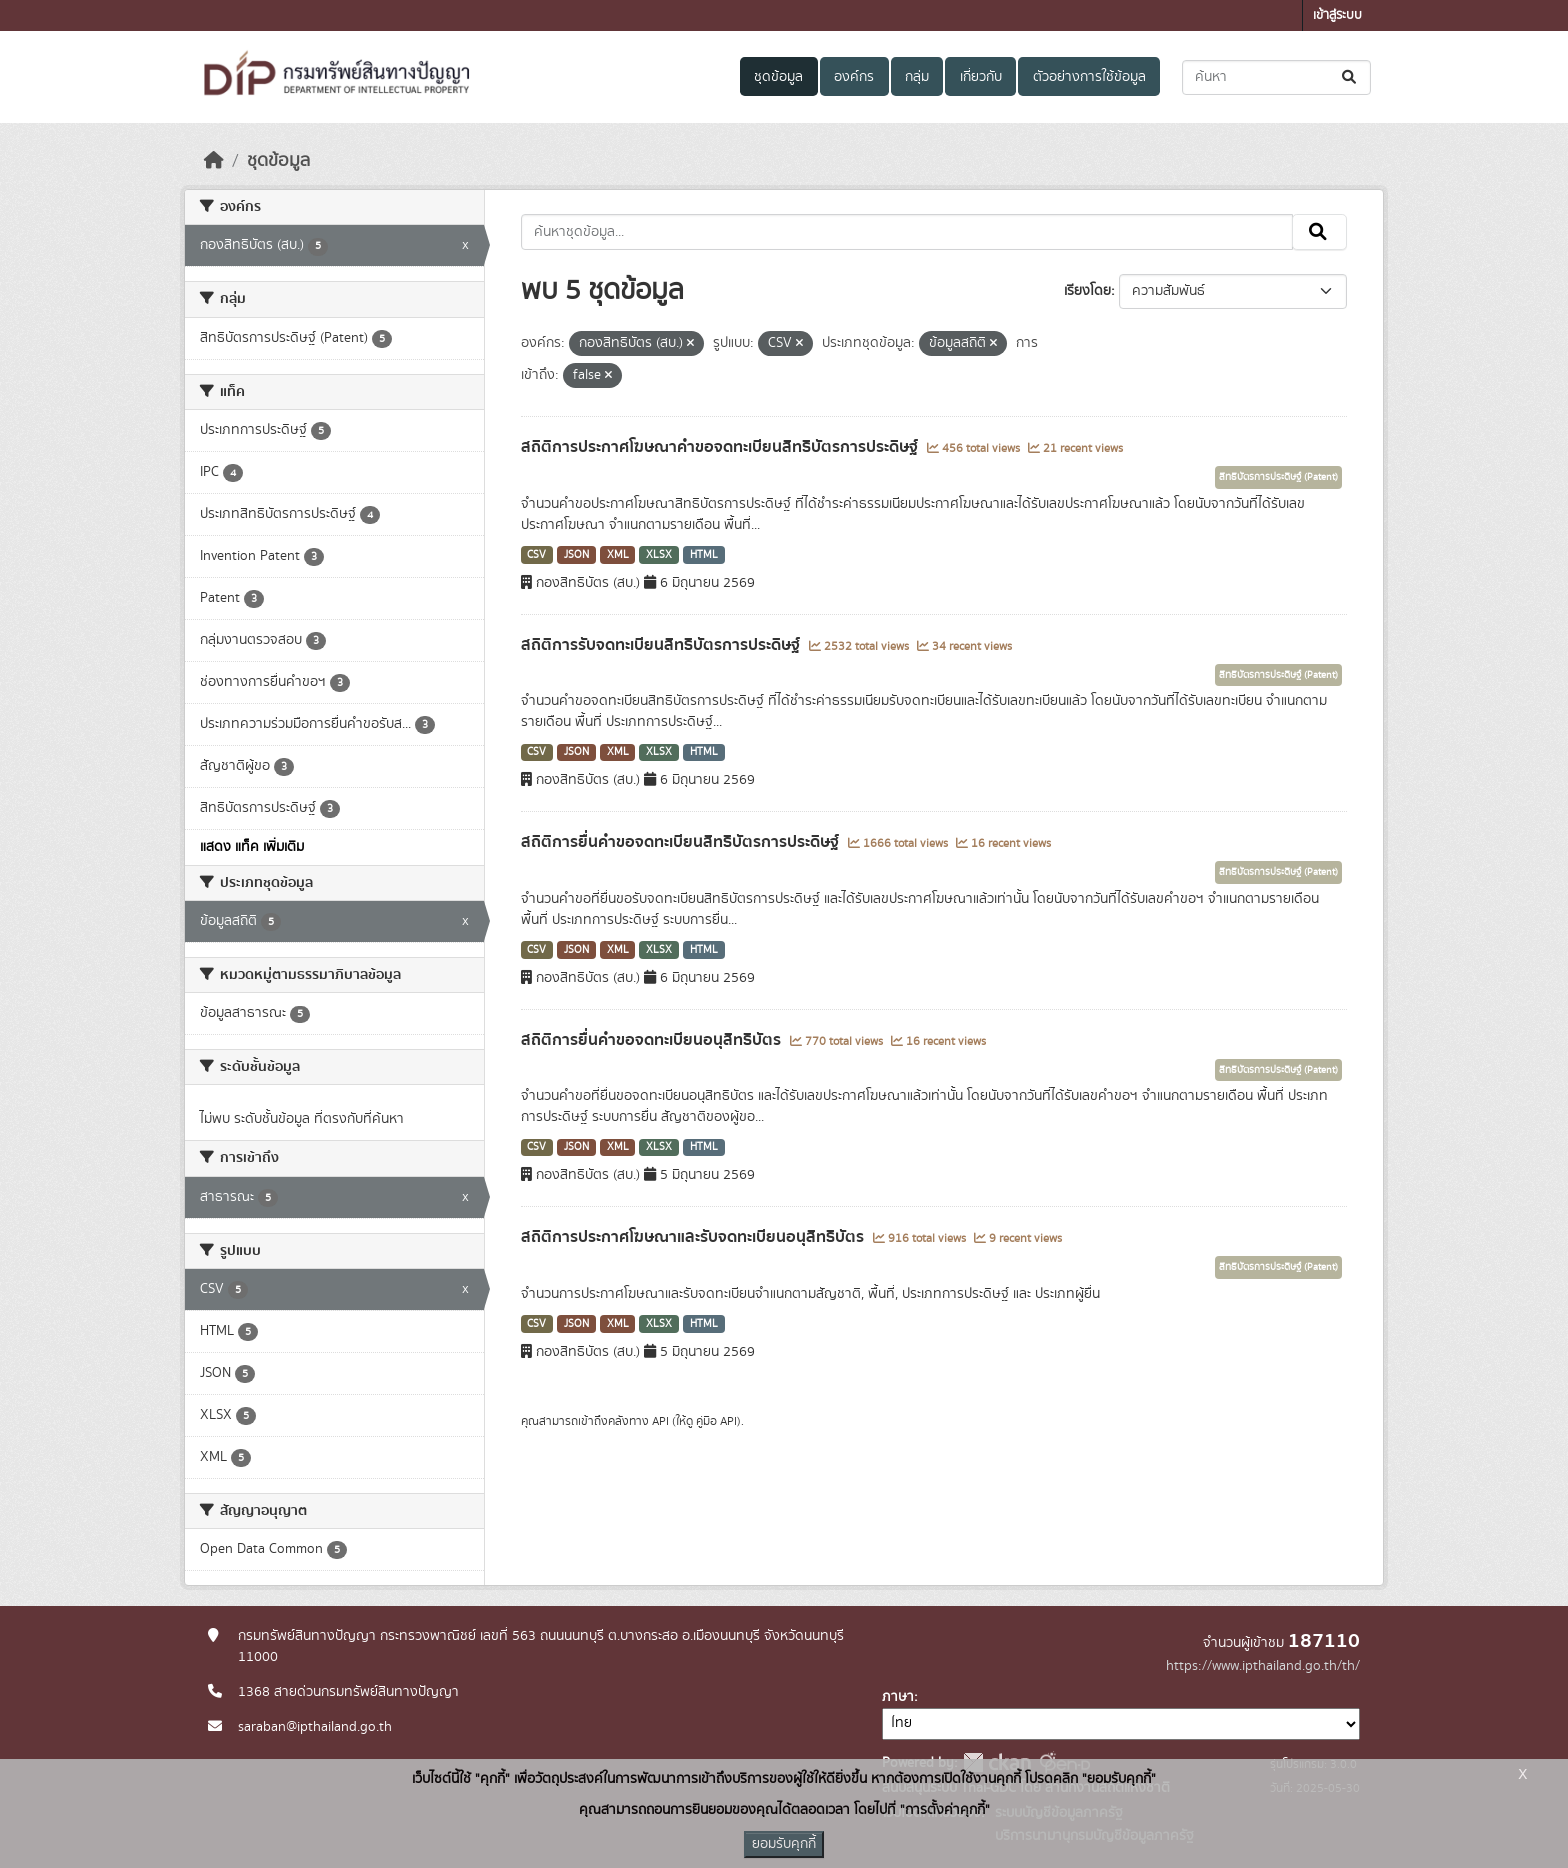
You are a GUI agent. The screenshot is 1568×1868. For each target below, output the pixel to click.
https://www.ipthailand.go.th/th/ (1263, 1666)
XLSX (659, 555)
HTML (704, 555)
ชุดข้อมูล (778, 77)
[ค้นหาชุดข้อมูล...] (1276, 77)
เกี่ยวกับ (981, 77)
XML (618, 555)
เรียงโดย (1087, 291)
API (660, 1421)
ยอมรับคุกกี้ (784, 1844)
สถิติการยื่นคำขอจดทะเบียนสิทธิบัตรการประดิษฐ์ (682, 842)
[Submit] (1350, 77)
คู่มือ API (716, 1421)
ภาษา (898, 1697)
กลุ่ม (917, 77)
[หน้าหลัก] (214, 161)
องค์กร (854, 77)
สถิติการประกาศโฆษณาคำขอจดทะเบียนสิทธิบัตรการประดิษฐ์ (721, 447)
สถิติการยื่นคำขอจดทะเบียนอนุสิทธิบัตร (653, 1040)
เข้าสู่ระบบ (1337, 15)
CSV (536, 555)
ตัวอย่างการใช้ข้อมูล (1089, 77)
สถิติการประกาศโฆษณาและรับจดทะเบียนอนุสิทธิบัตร (694, 1237)
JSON (576, 555)
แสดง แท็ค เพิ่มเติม (252, 847)
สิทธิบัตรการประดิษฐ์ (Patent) (1278, 477)
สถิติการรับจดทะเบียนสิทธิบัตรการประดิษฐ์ (662, 645)
